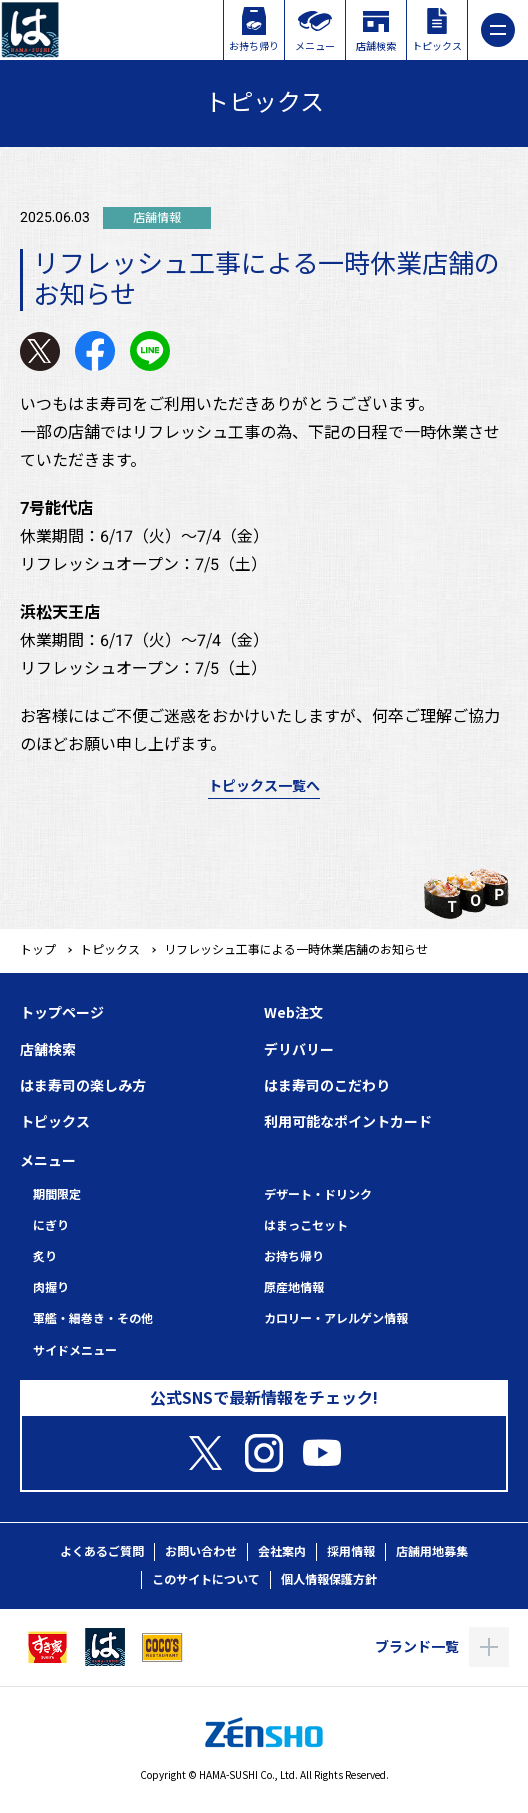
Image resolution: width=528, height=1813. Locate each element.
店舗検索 (48, 1050)
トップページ (62, 1013)
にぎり (51, 1226)
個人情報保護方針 (329, 1580)
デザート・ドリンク (318, 1195)
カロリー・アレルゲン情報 (336, 1319)
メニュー (48, 1161)
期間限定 (57, 1195)
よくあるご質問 (102, 1552)
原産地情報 (294, 1288)
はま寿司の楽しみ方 (83, 1086)
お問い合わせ (201, 1552)
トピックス (110, 950)
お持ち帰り (294, 1257)
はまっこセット (306, 1226)
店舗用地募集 (432, 1552)
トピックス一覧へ (264, 786)
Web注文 (293, 1013)
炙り (45, 1257)
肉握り (51, 1288)
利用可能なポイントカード (348, 1122)
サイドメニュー (75, 1351)
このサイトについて (206, 1580)
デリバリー (299, 1050)
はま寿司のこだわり (327, 1086)
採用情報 (351, 1552)
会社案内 (282, 1552)
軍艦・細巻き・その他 (93, 1319)
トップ (38, 950)
